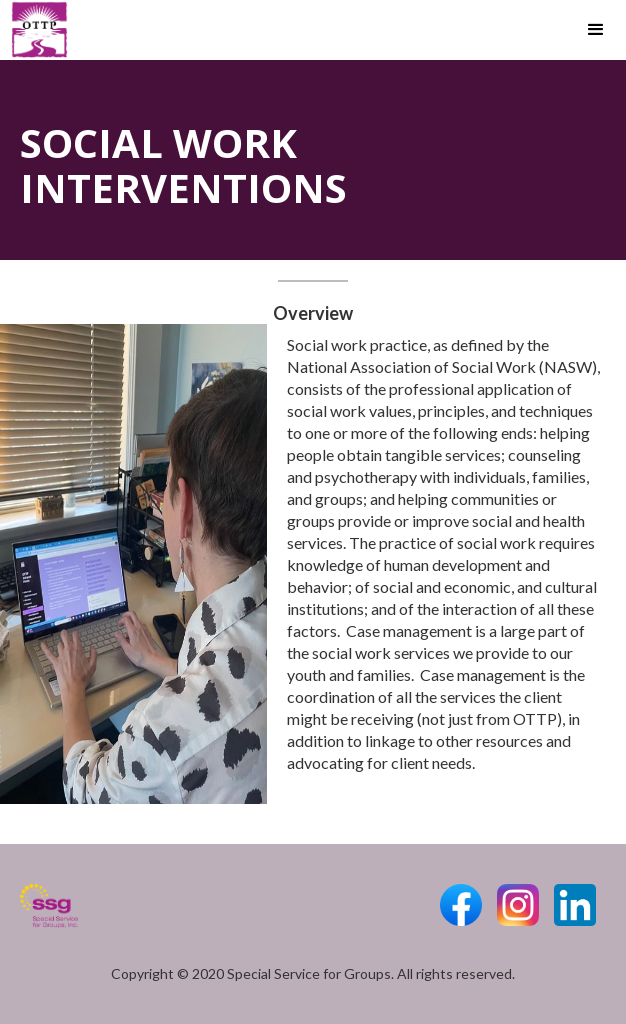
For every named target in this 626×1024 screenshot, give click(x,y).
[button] (596, 30)
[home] (34, 29)
